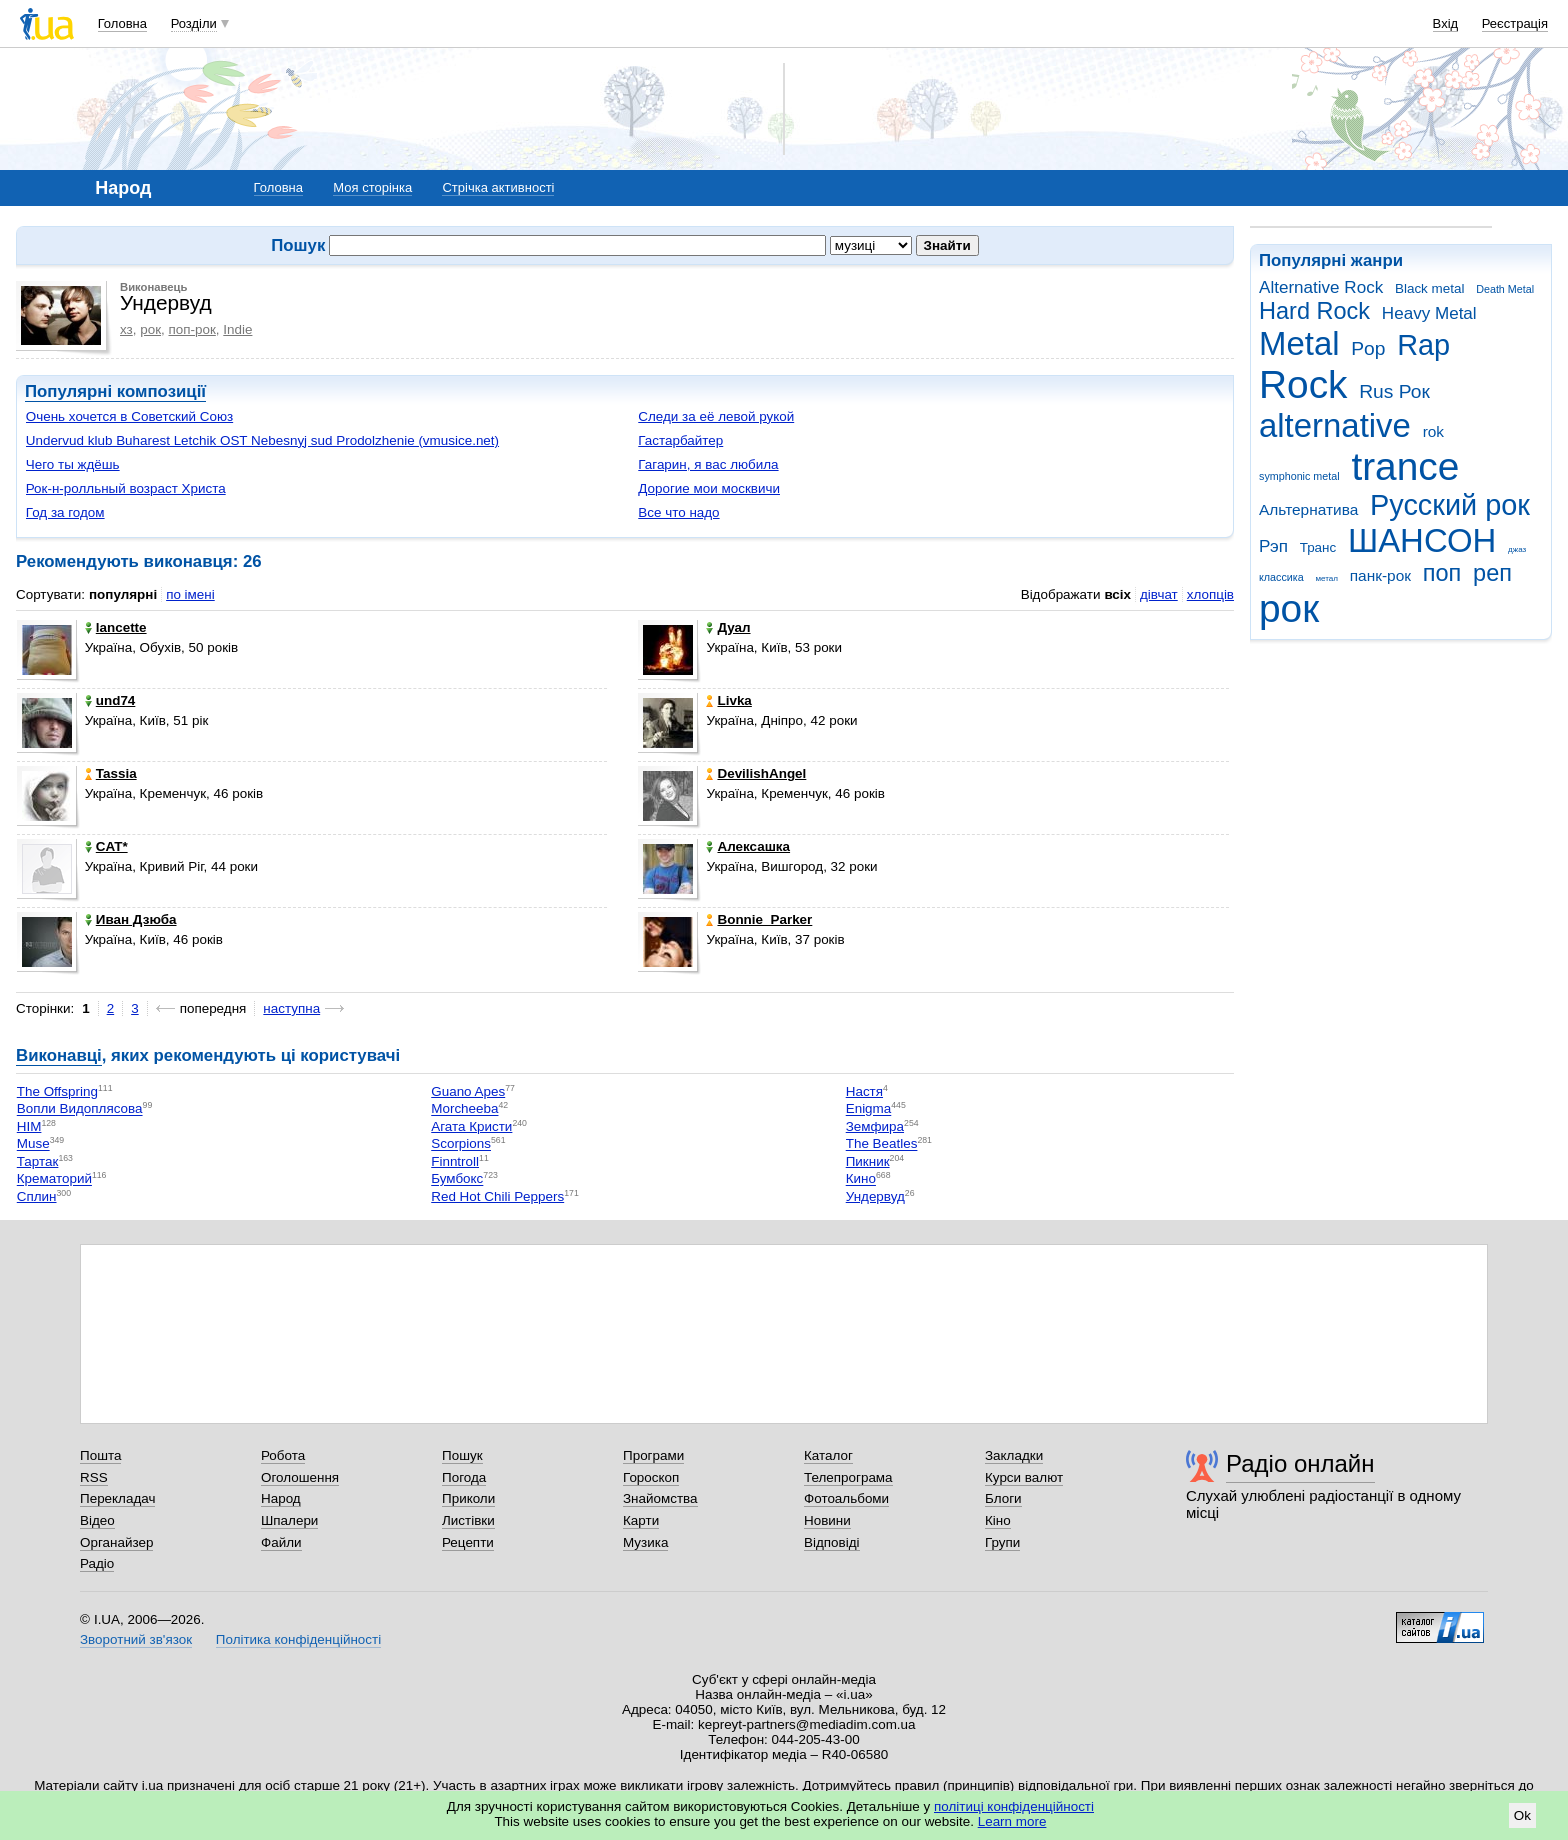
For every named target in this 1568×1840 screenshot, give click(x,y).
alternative (1335, 425)
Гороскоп (651, 1477)
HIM (29, 1126)
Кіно (998, 1520)
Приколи (468, 1498)
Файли (281, 1542)
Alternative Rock (1321, 287)
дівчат (1159, 594)
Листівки (468, 1520)
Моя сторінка (372, 187)
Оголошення (300, 1477)
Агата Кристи (471, 1126)
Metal (1299, 343)
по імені (190, 594)
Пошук (462, 1455)
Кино (861, 1179)
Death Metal (1505, 289)
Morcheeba (464, 1109)
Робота (283, 1455)
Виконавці (59, 1055)
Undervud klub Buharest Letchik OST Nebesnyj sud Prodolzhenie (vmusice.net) (262, 440)
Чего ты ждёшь (73, 464)
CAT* (106, 846)
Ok (1522, 1815)
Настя (864, 1091)
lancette (116, 627)
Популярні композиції (115, 391)
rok (1433, 431)
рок (1289, 608)
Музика (645, 1542)
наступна (291, 1008)
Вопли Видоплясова (80, 1109)
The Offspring (57, 1091)
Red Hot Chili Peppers (497, 1196)
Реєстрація (1515, 23)
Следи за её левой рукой (716, 416)
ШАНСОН (1422, 540)
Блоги (1003, 1498)
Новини (827, 1520)
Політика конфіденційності (298, 1639)
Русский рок (1450, 505)
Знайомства (660, 1498)
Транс (1318, 547)
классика (1281, 577)
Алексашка (748, 846)
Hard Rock (1314, 311)
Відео (97, 1520)
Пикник (868, 1161)
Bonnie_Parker (759, 919)
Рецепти (468, 1542)
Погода (464, 1477)
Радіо (97, 1563)
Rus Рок (1394, 391)
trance (1405, 466)
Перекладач (117, 1498)
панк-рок (1380, 575)
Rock (1303, 384)
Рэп (1273, 546)
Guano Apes (468, 1091)
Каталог (828, 1455)
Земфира (875, 1126)
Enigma (869, 1109)
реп (1492, 573)
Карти (641, 1520)
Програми (653, 1455)
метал (1326, 578)
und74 (110, 700)
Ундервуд (875, 1196)
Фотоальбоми (846, 1498)
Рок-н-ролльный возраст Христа (126, 488)
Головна (122, 23)
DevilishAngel (756, 773)
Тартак (38, 1161)
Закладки (1014, 1455)
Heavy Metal (1429, 313)
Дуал (728, 627)
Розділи (194, 23)
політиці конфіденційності (1014, 1806)
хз (126, 329)
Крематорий (54, 1179)
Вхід (1446, 23)
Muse (33, 1144)
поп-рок (192, 329)
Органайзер (116, 1542)
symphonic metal (1299, 476)
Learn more (1012, 1821)
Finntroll (455, 1161)
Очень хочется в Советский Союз (129, 416)
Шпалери (289, 1520)
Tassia (111, 773)
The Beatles (882, 1144)
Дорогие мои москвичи (709, 488)
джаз (1517, 549)
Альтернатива (1308, 509)
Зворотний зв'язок (136, 1639)
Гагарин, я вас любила (708, 464)
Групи (1002, 1542)
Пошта (100, 1455)
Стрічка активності (498, 187)
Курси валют (1024, 1477)
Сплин (37, 1196)
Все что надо (678, 512)
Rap (1423, 345)
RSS (94, 1477)
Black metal (1429, 288)
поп (1442, 573)
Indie (237, 329)
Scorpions (461, 1144)
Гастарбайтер (680, 440)
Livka (728, 700)
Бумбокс (457, 1179)
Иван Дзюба (131, 919)
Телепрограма (848, 1477)
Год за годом (65, 512)
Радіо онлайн (1300, 1463)
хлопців (1210, 594)
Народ (281, 1498)
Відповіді (832, 1542)
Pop (1368, 348)
